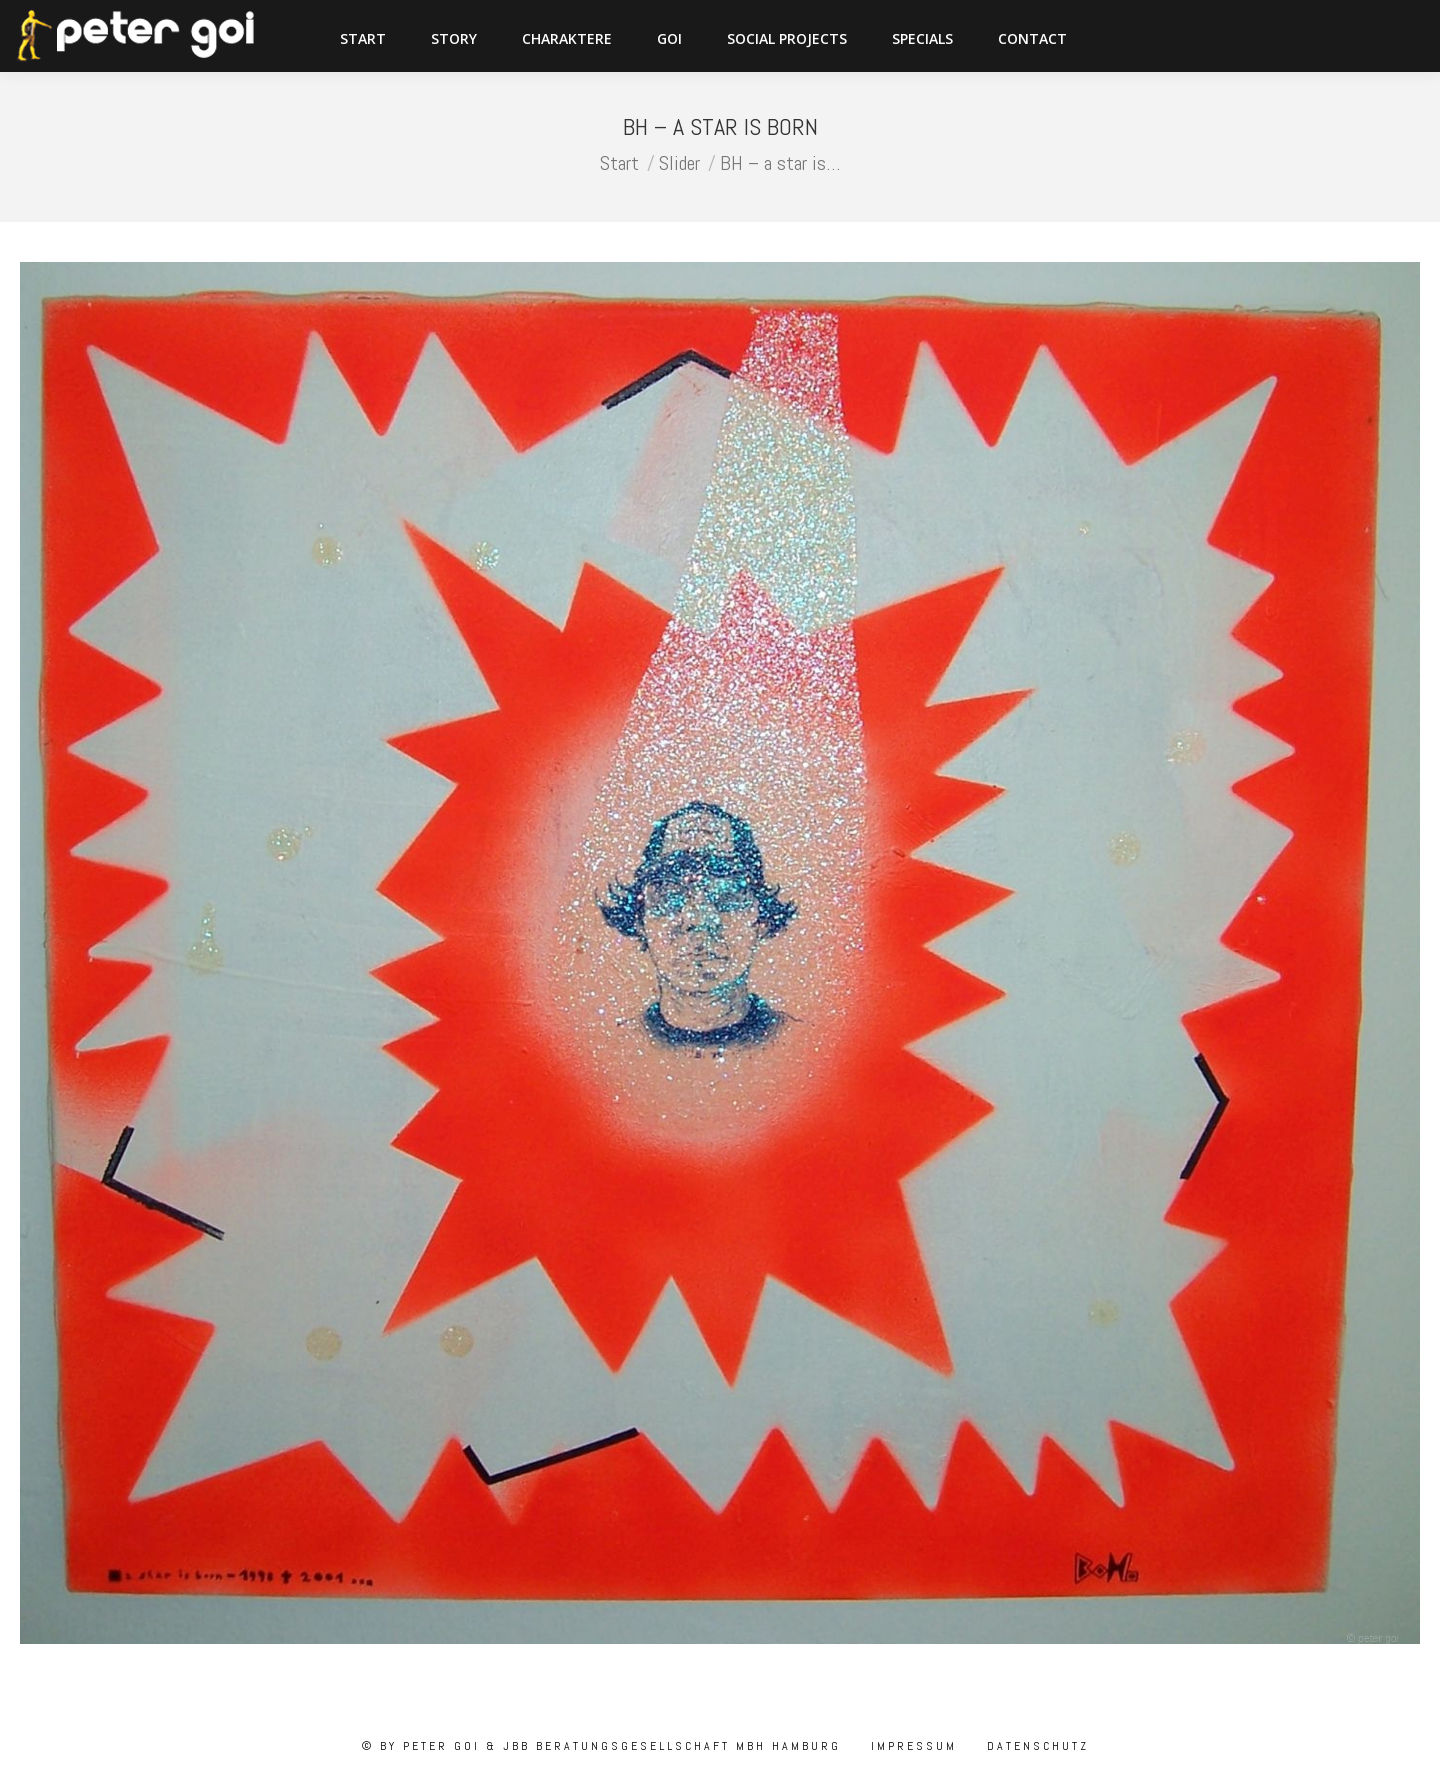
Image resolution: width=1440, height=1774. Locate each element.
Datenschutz (1035, 1746)
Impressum (911, 1746)
